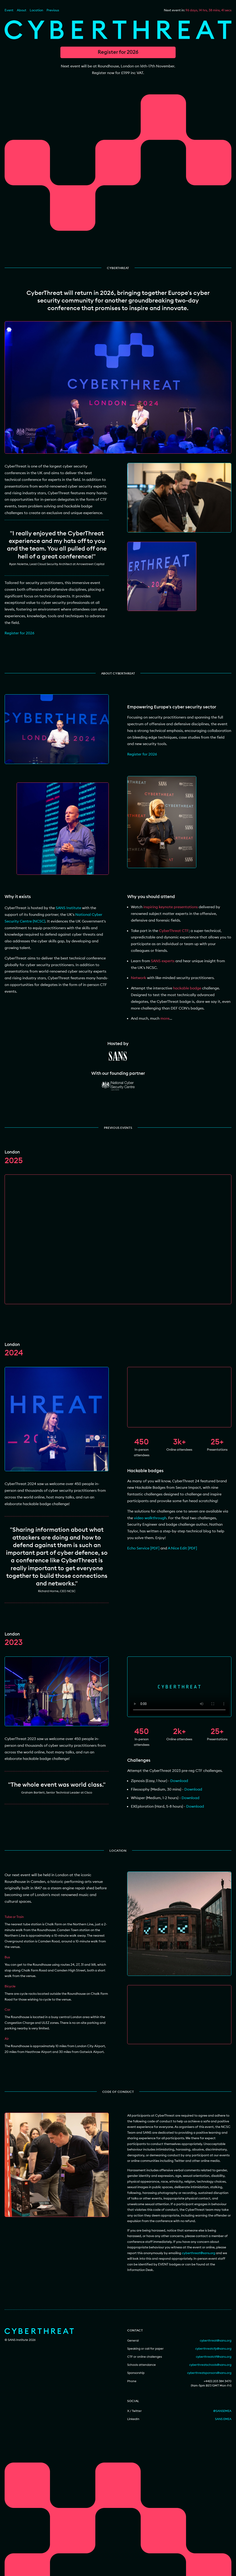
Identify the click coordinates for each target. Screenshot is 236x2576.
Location (36, 10)
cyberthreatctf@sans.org (213, 2356)
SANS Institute (68, 907)
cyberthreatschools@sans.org (210, 2364)
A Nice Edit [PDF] (182, 1548)
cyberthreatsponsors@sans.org (209, 2373)
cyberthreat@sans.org (198, 2253)
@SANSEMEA (222, 2411)
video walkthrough (150, 1518)
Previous (53, 10)
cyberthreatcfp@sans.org (213, 2348)
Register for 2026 (118, 52)
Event (9, 10)
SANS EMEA (223, 2419)
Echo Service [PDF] (143, 1548)
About (21, 10)
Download (179, 1780)
